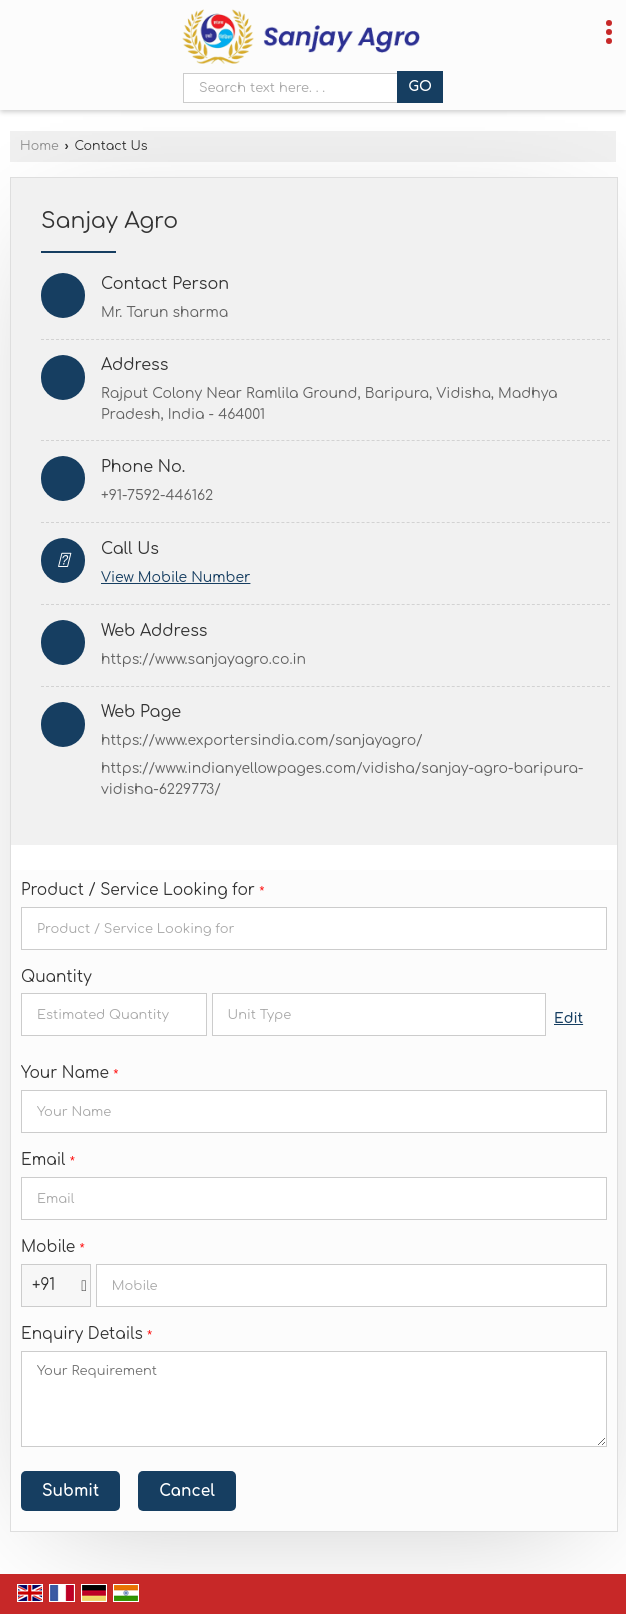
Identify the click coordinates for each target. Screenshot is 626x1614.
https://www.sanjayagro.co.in (203, 659)
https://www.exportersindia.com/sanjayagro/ (262, 740)
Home (39, 146)
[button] (175, 577)
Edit (568, 1018)
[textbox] (379, 1014)
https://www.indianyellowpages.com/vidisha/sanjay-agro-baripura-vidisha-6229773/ (342, 779)
